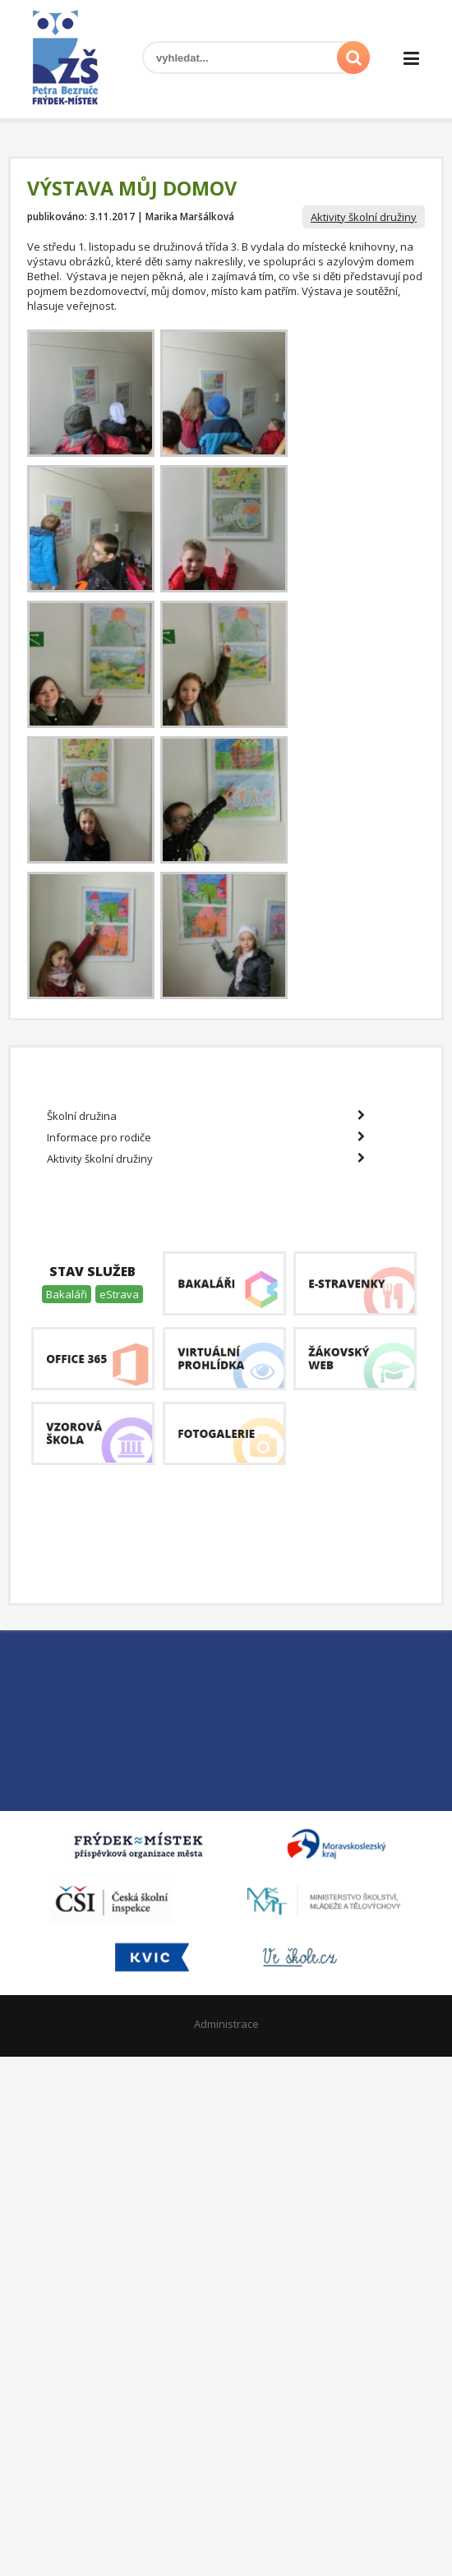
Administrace (226, 2023)
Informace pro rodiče (206, 1137)
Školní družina (206, 1116)
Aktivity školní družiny (364, 217)
